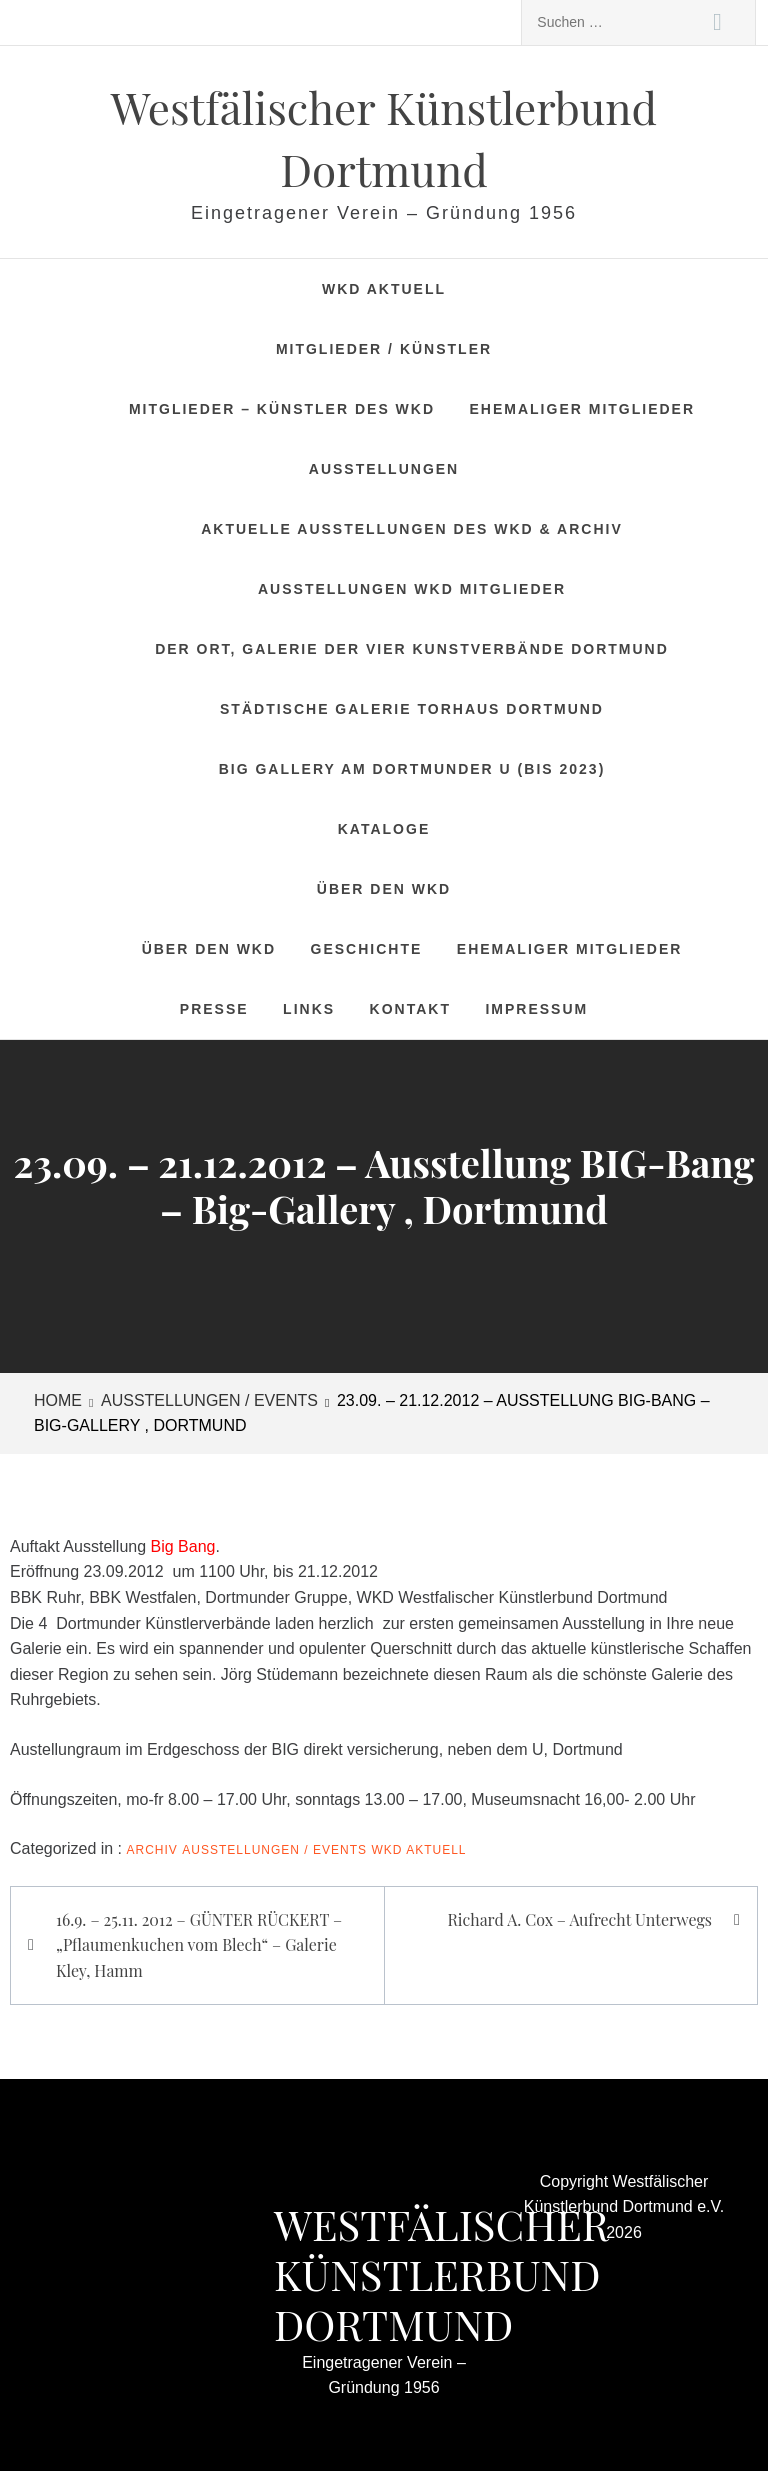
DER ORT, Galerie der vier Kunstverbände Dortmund (412, 649)
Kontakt (410, 1009)
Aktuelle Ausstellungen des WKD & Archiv (412, 529)
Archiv (152, 1850)
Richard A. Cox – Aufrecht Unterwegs (579, 1919)
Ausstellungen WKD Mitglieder (412, 589)
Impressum (536, 1009)
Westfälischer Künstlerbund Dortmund (441, 2274)
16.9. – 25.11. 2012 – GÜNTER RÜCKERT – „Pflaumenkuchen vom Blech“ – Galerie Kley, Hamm (199, 1945)
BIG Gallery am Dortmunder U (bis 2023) (412, 769)
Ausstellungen (384, 469)
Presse (214, 1009)
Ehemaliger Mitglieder (583, 409)
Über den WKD (384, 889)
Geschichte (367, 949)
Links (309, 1009)
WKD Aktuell (384, 289)
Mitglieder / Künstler (384, 349)
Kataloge (384, 829)
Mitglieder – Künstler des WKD (282, 409)
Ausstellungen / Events (274, 1850)
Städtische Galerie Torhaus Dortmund (412, 709)
